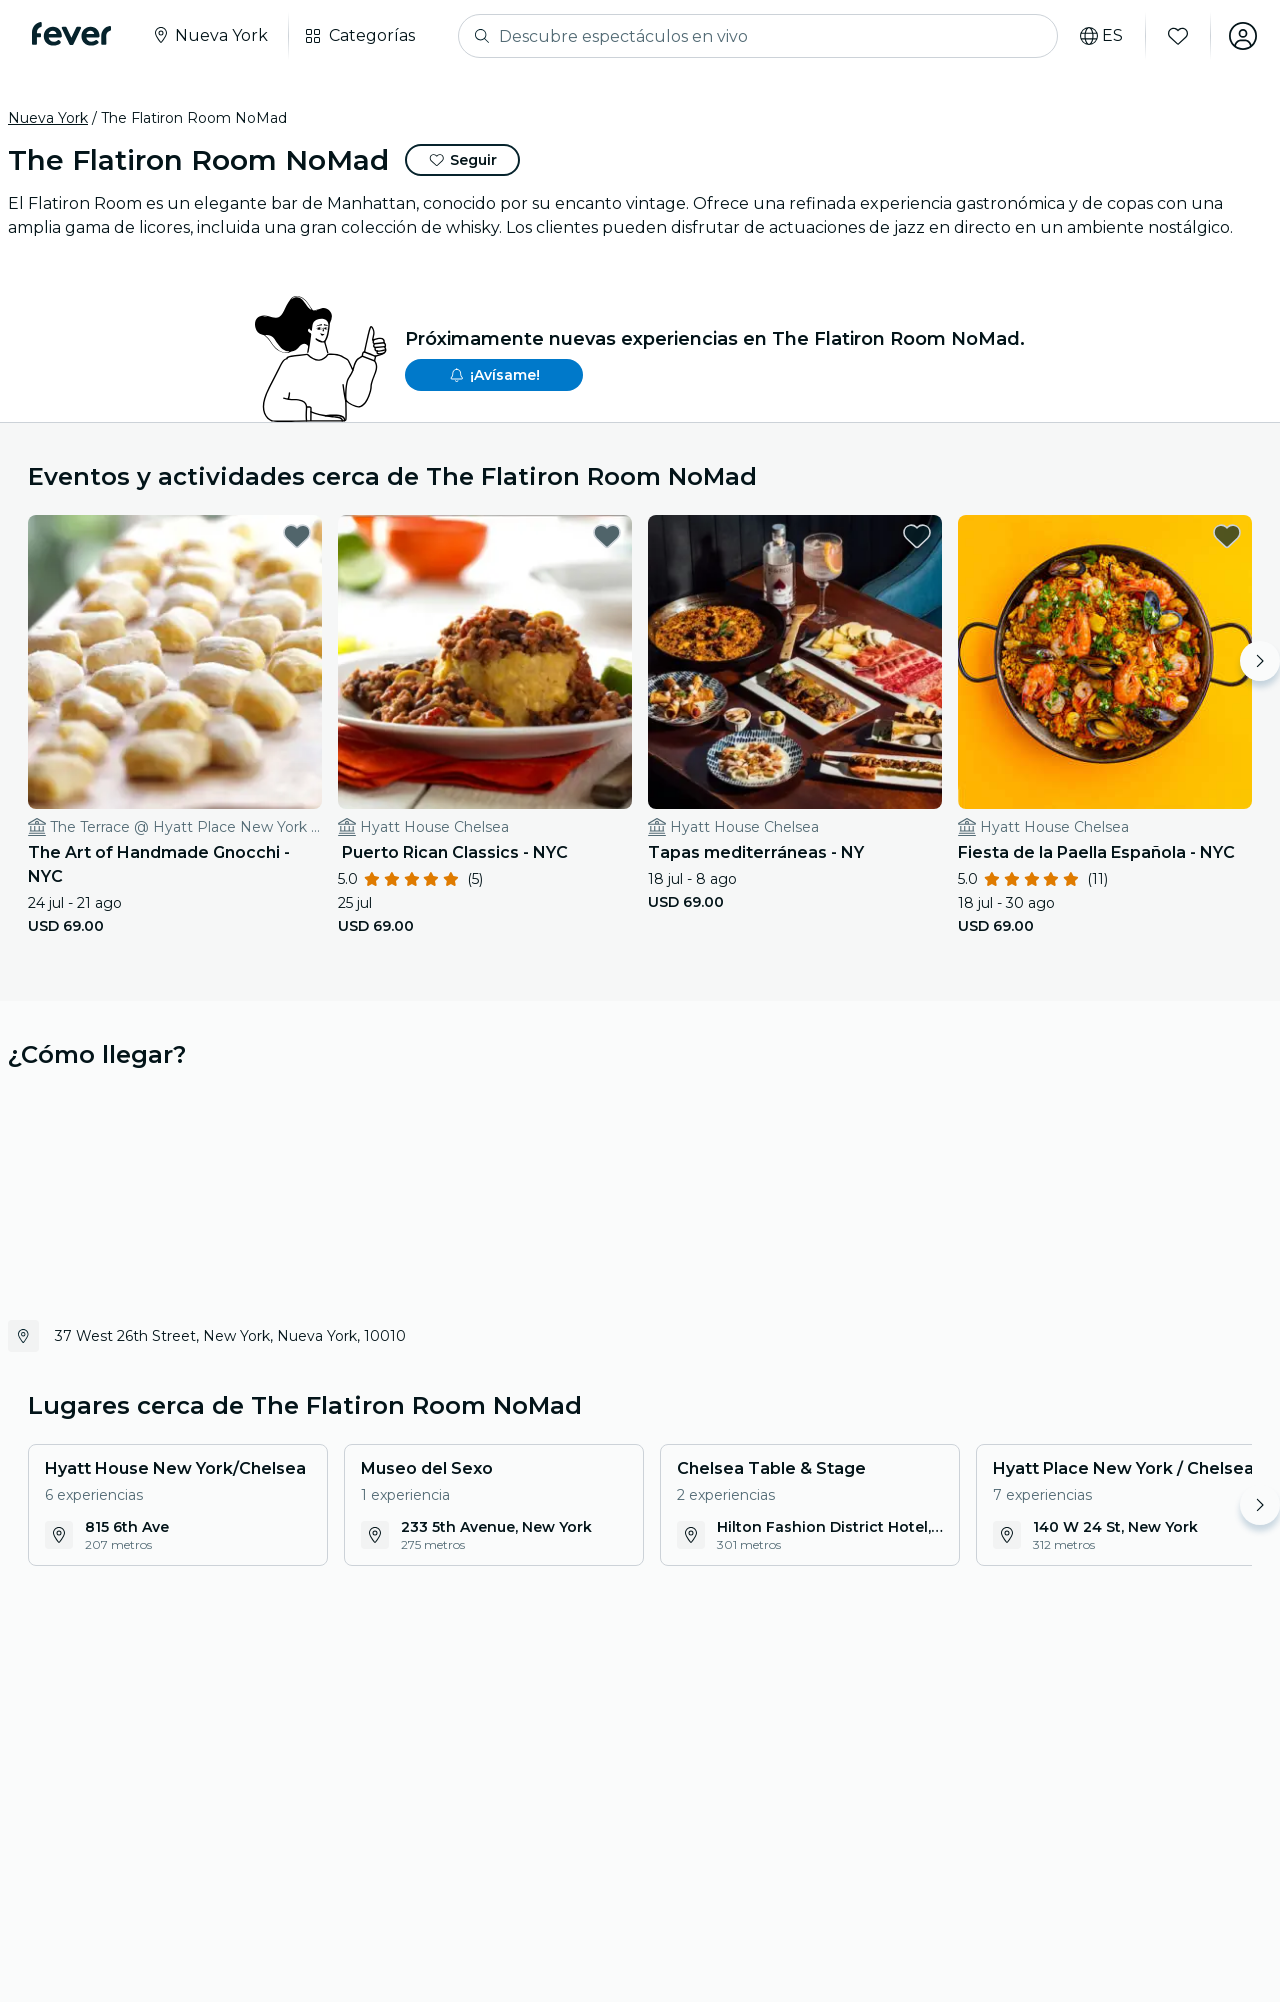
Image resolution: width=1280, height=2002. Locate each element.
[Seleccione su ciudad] (209, 36)
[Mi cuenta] (1242, 36)
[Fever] (71, 34)
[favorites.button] (297, 536)
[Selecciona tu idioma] (1100, 36)
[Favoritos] (1177, 36)
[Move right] (1260, 661)
